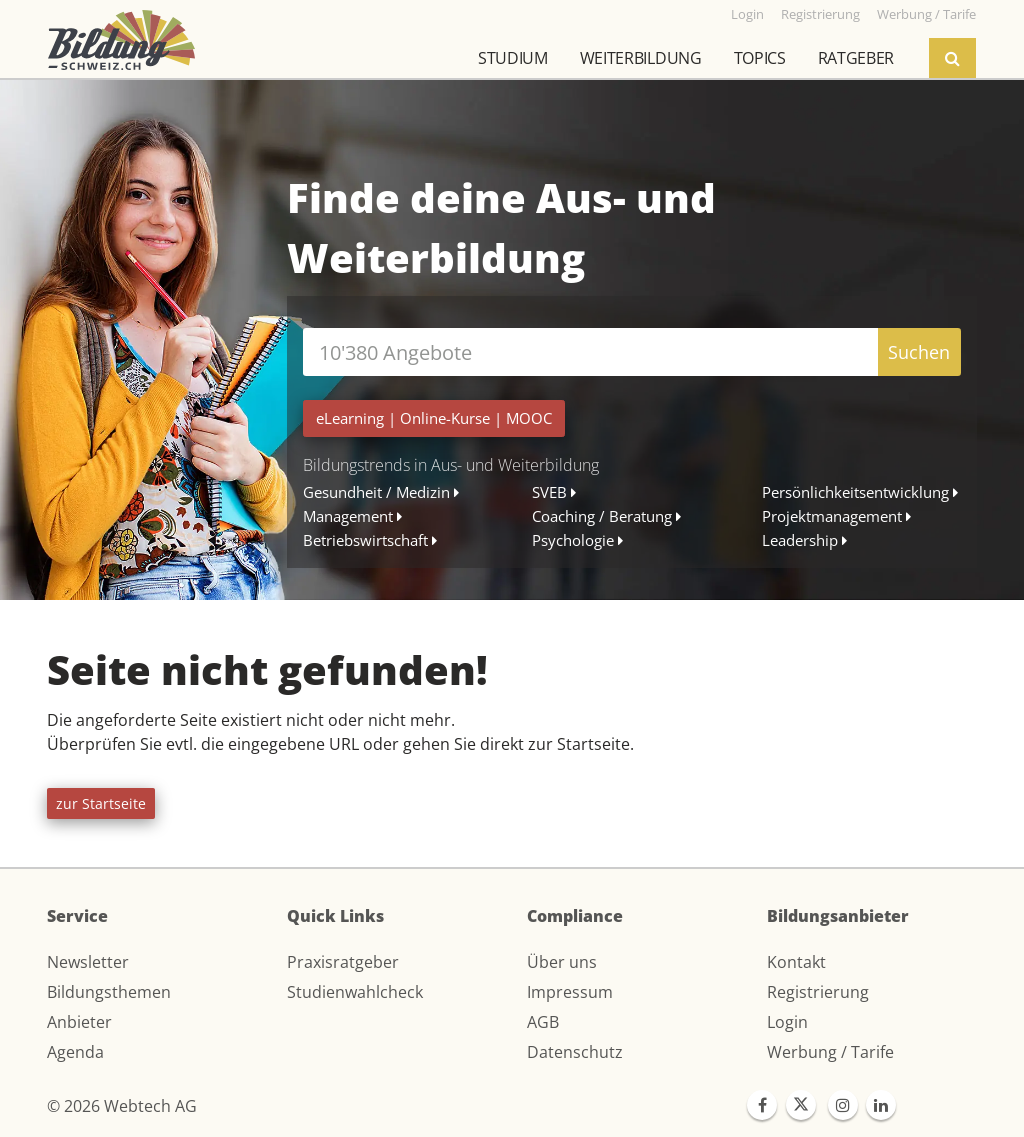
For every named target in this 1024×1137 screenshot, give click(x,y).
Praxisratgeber (343, 962)
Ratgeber (856, 58)
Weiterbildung (641, 58)
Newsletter (88, 962)
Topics (760, 58)
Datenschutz (575, 1052)
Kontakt (796, 962)
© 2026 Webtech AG (122, 1106)
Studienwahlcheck (355, 992)
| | (434, 418)
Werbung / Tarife (830, 1052)
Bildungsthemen (109, 992)
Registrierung (818, 992)
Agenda (75, 1052)
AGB (543, 1022)
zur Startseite (101, 803)
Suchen (919, 352)
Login (787, 1022)
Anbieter (79, 1022)
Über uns (562, 962)
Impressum (570, 992)
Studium (513, 58)
